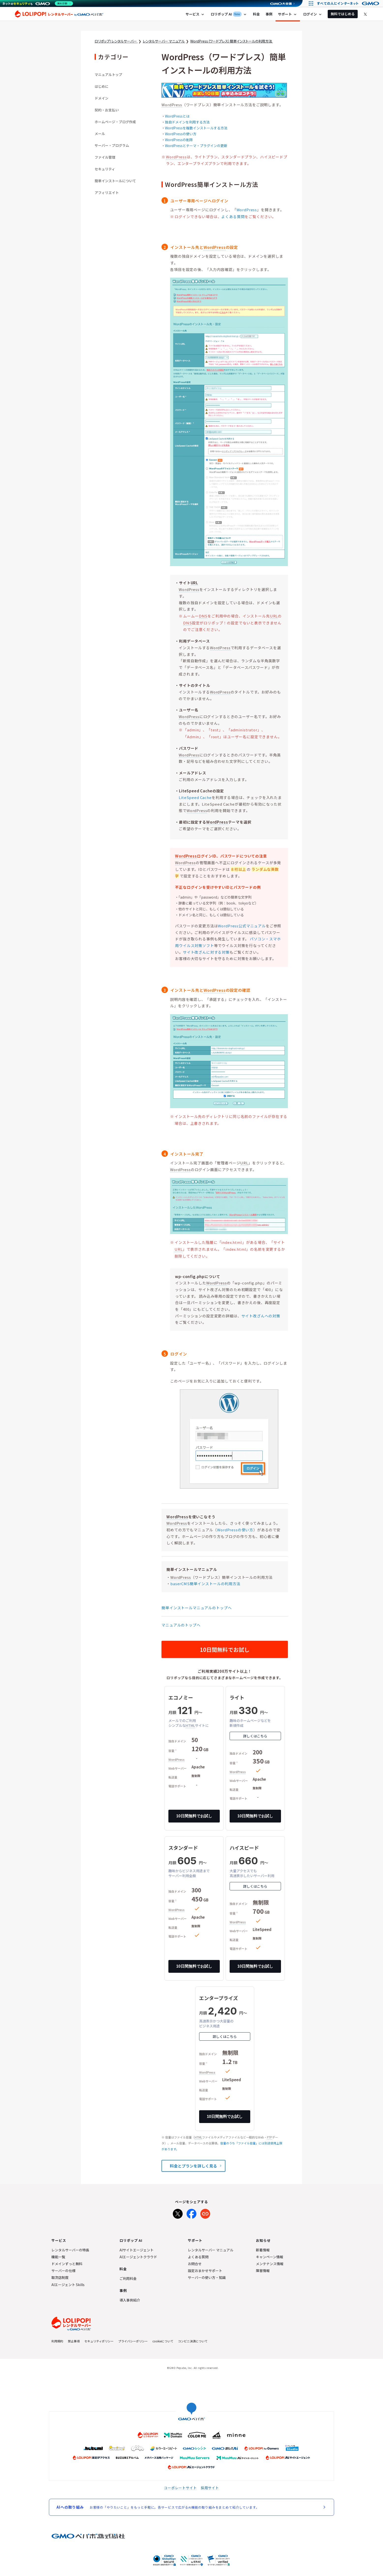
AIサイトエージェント (136, 2249)
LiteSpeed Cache (195, 797)
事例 (268, 14)
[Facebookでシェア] (191, 2213)
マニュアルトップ (108, 74)
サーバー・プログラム (112, 145)
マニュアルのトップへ (181, 1624)
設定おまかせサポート (205, 2270)
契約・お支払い (107, 109)
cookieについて (162, 2341)
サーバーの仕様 (63, 2270)
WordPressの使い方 (180, 133)
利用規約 (57, 2341)
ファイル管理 (105, 157)
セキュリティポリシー (99, 2341)
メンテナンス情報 (269, 2263)
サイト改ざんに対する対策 (206, 952)
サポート (287, 14)
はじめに (101, 86)
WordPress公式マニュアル (241, 925)
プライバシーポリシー (133, 2341)
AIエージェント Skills (68, 2284)
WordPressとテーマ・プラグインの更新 (196, 145)
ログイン (313, 14)
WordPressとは (177, 116)
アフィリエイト (107, 192)
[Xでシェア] (178, 2213)
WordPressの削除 (179, 139)
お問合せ (195, 2263)
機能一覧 (58, 2256)
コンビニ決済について (192, 2341)
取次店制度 (60, 2277)
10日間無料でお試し (225, 1649)
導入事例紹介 (129, 2300)
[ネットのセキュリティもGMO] (37, 3)
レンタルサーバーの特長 (70, 2249)
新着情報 (263, 2249)
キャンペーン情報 (269, 2256)
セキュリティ (105, 168)
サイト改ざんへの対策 (260, 1315)
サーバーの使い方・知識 (207, 2277)
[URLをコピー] (205, 2213)
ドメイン (101, 98)
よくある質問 (233, 216)
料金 (256, 14)
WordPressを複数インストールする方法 (196, 127)
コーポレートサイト (180, 2487)
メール (100, 133)
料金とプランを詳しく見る (193, 2166)
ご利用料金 (128, 2278)
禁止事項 (74, 2341)
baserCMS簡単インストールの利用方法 (205, 1583)
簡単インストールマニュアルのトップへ (197, 1607)
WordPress (246, 209)
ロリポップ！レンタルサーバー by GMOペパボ (59, 14)
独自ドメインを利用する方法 (187, 122)
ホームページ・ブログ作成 (115, 121)
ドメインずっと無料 (66, 2263)
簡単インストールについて (115, 180)
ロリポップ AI (229, 14)
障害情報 (263, 2270)
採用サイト (210, 2487)
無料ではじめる (343, 13)
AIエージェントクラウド (138, 2256)
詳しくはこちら (255, 1735)
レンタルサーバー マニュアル (210, 2249)
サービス (195, 14)
